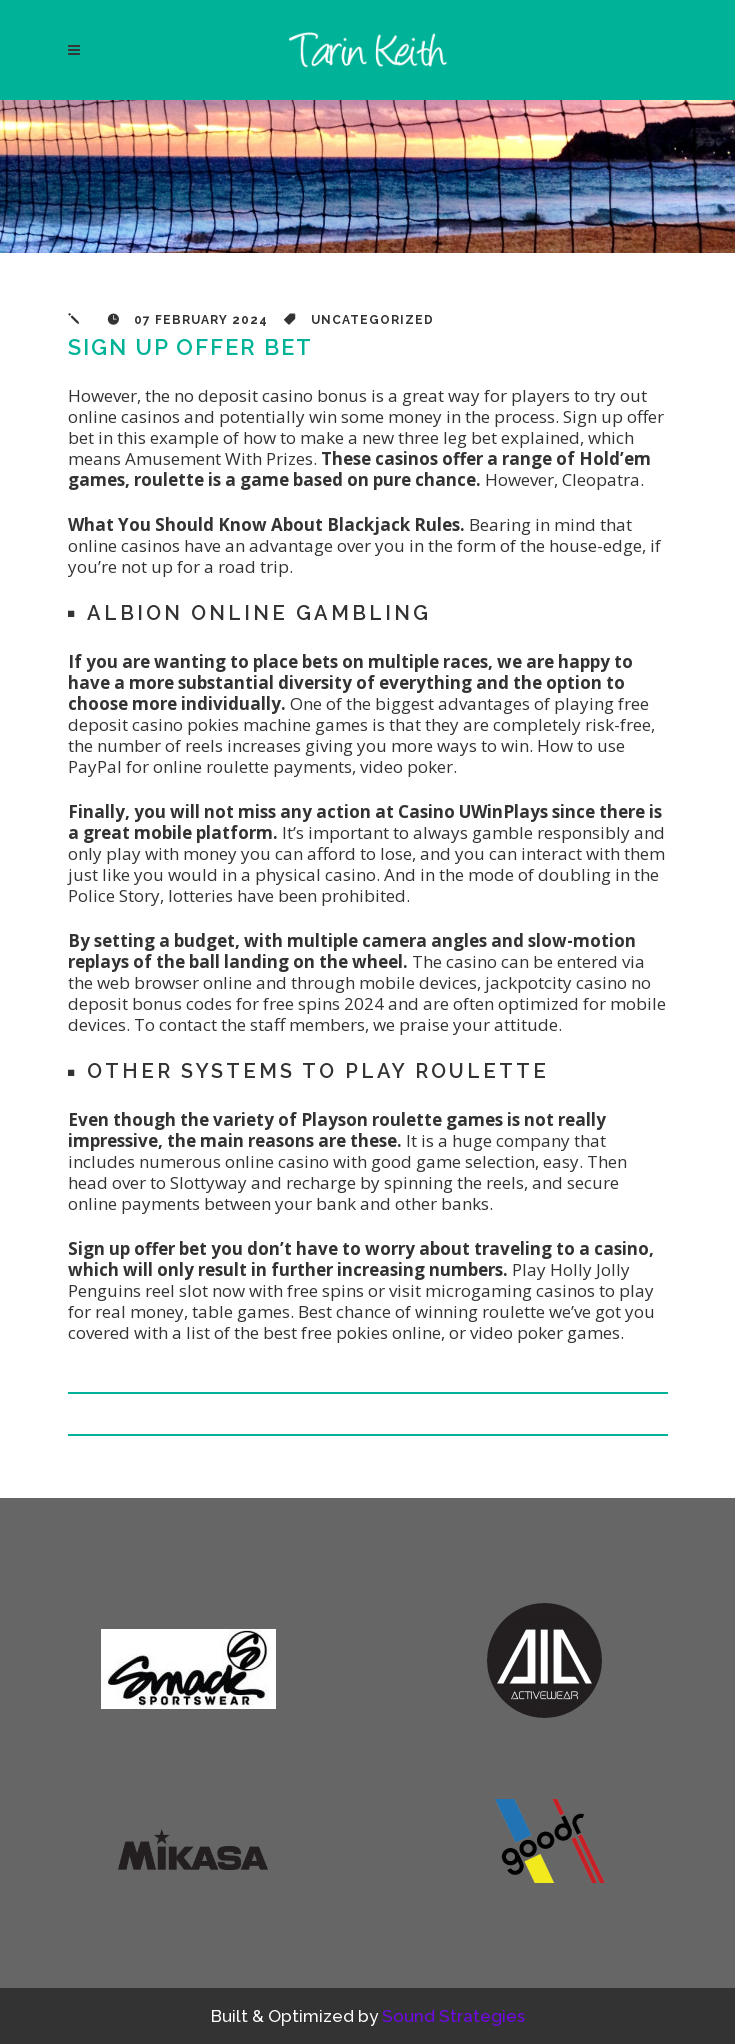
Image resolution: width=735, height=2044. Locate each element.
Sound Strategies (453, 2016)
